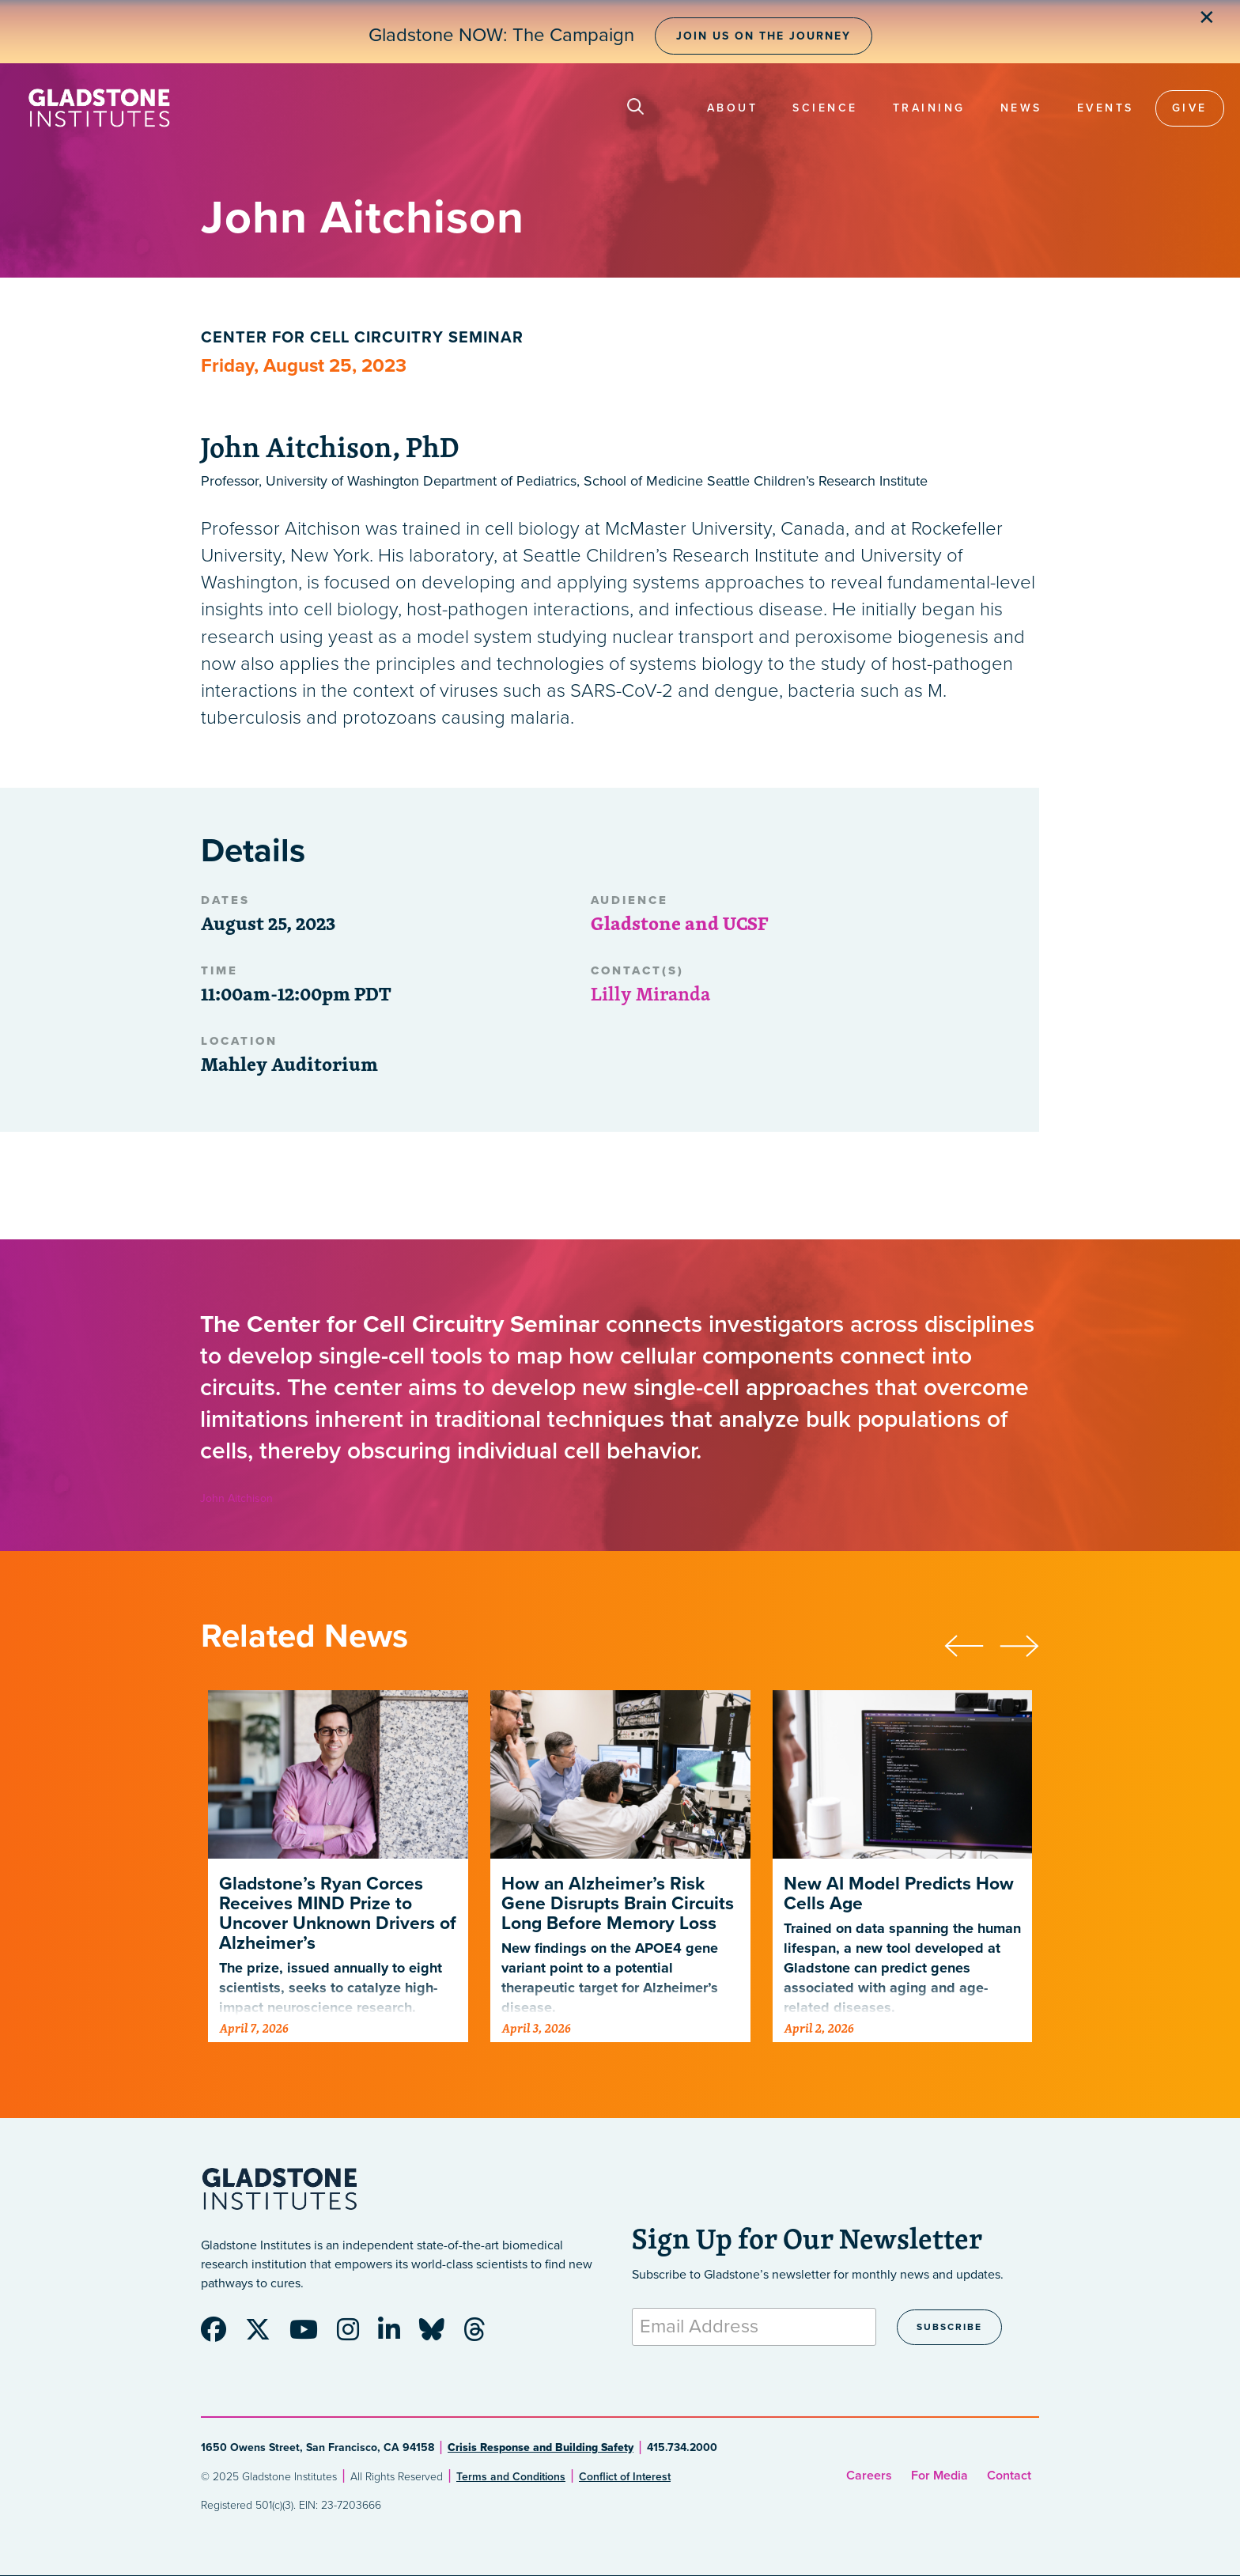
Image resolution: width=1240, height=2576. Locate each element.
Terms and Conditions (510, 2476)
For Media (939, 2475)
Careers (869, 2475)
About (732, 108)
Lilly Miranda (650, 993)
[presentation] (972, 1643)
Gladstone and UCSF (679, 923)
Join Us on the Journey (763, 36)
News (1021, 108)
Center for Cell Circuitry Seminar (362, 337)
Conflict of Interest (625, 2476)
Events (1105, 108)
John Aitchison (236, 1498)
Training (929, 108)
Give (1190, 108)
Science (825, 108)
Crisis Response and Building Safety (540, 2447)
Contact (1009, 2475)
